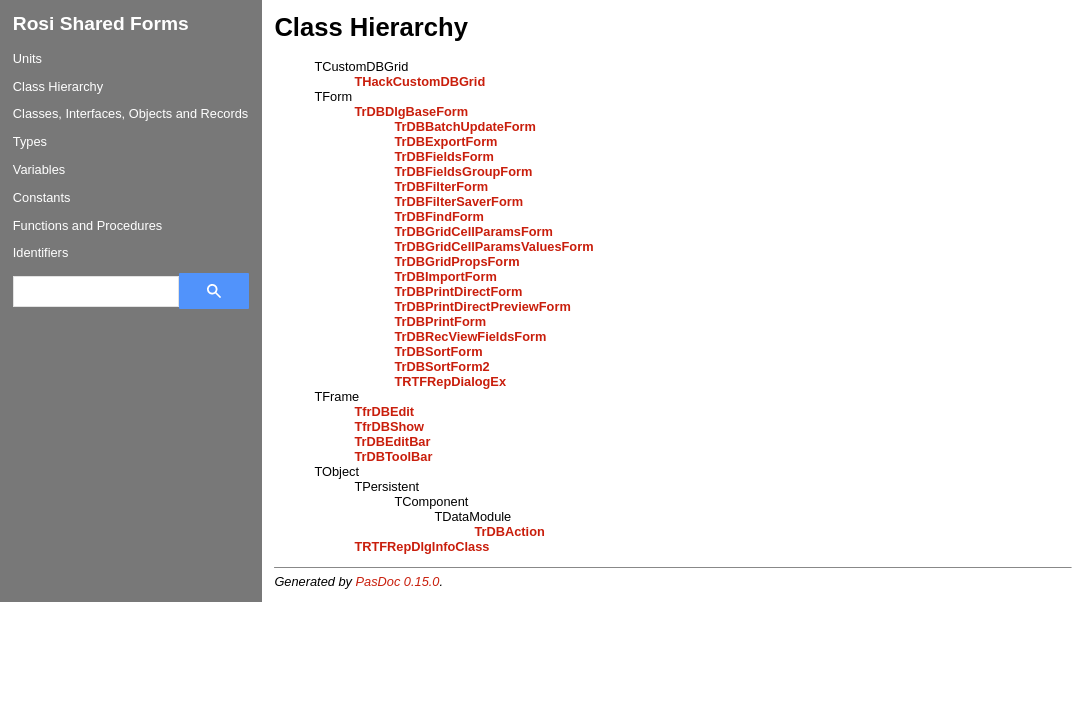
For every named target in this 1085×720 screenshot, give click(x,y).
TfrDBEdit (384, 411)
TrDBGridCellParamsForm (473, 231)
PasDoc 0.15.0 (398, 581)
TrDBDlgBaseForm (411, 111)
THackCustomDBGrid (419, 81)
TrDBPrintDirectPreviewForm (482, 306)
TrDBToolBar (393, 456)
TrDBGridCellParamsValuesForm (493, 246)
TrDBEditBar (392, 441)
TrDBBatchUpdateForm (465, 126)
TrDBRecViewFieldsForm (470, 336)
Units (27, 58)
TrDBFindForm (439, 216)
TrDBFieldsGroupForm (463, 171)
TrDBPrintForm (440, 321)
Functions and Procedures (87, 225)
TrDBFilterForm (441, 186)
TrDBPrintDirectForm (458, 291)
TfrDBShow (389, 426)
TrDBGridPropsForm (456, 261)
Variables (39, 169)
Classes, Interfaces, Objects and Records (130, 113)
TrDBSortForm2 (441, 366)
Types (30, 141)
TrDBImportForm (445, 276)
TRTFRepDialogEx (450, 381)
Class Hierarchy (58, 86)
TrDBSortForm (438, 351)
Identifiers (40, 252)
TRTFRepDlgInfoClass (421, 546)
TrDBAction (509, 531)
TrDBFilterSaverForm (458, 201)
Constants (42, 197)
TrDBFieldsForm (444, 156)
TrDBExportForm (445, 141)
